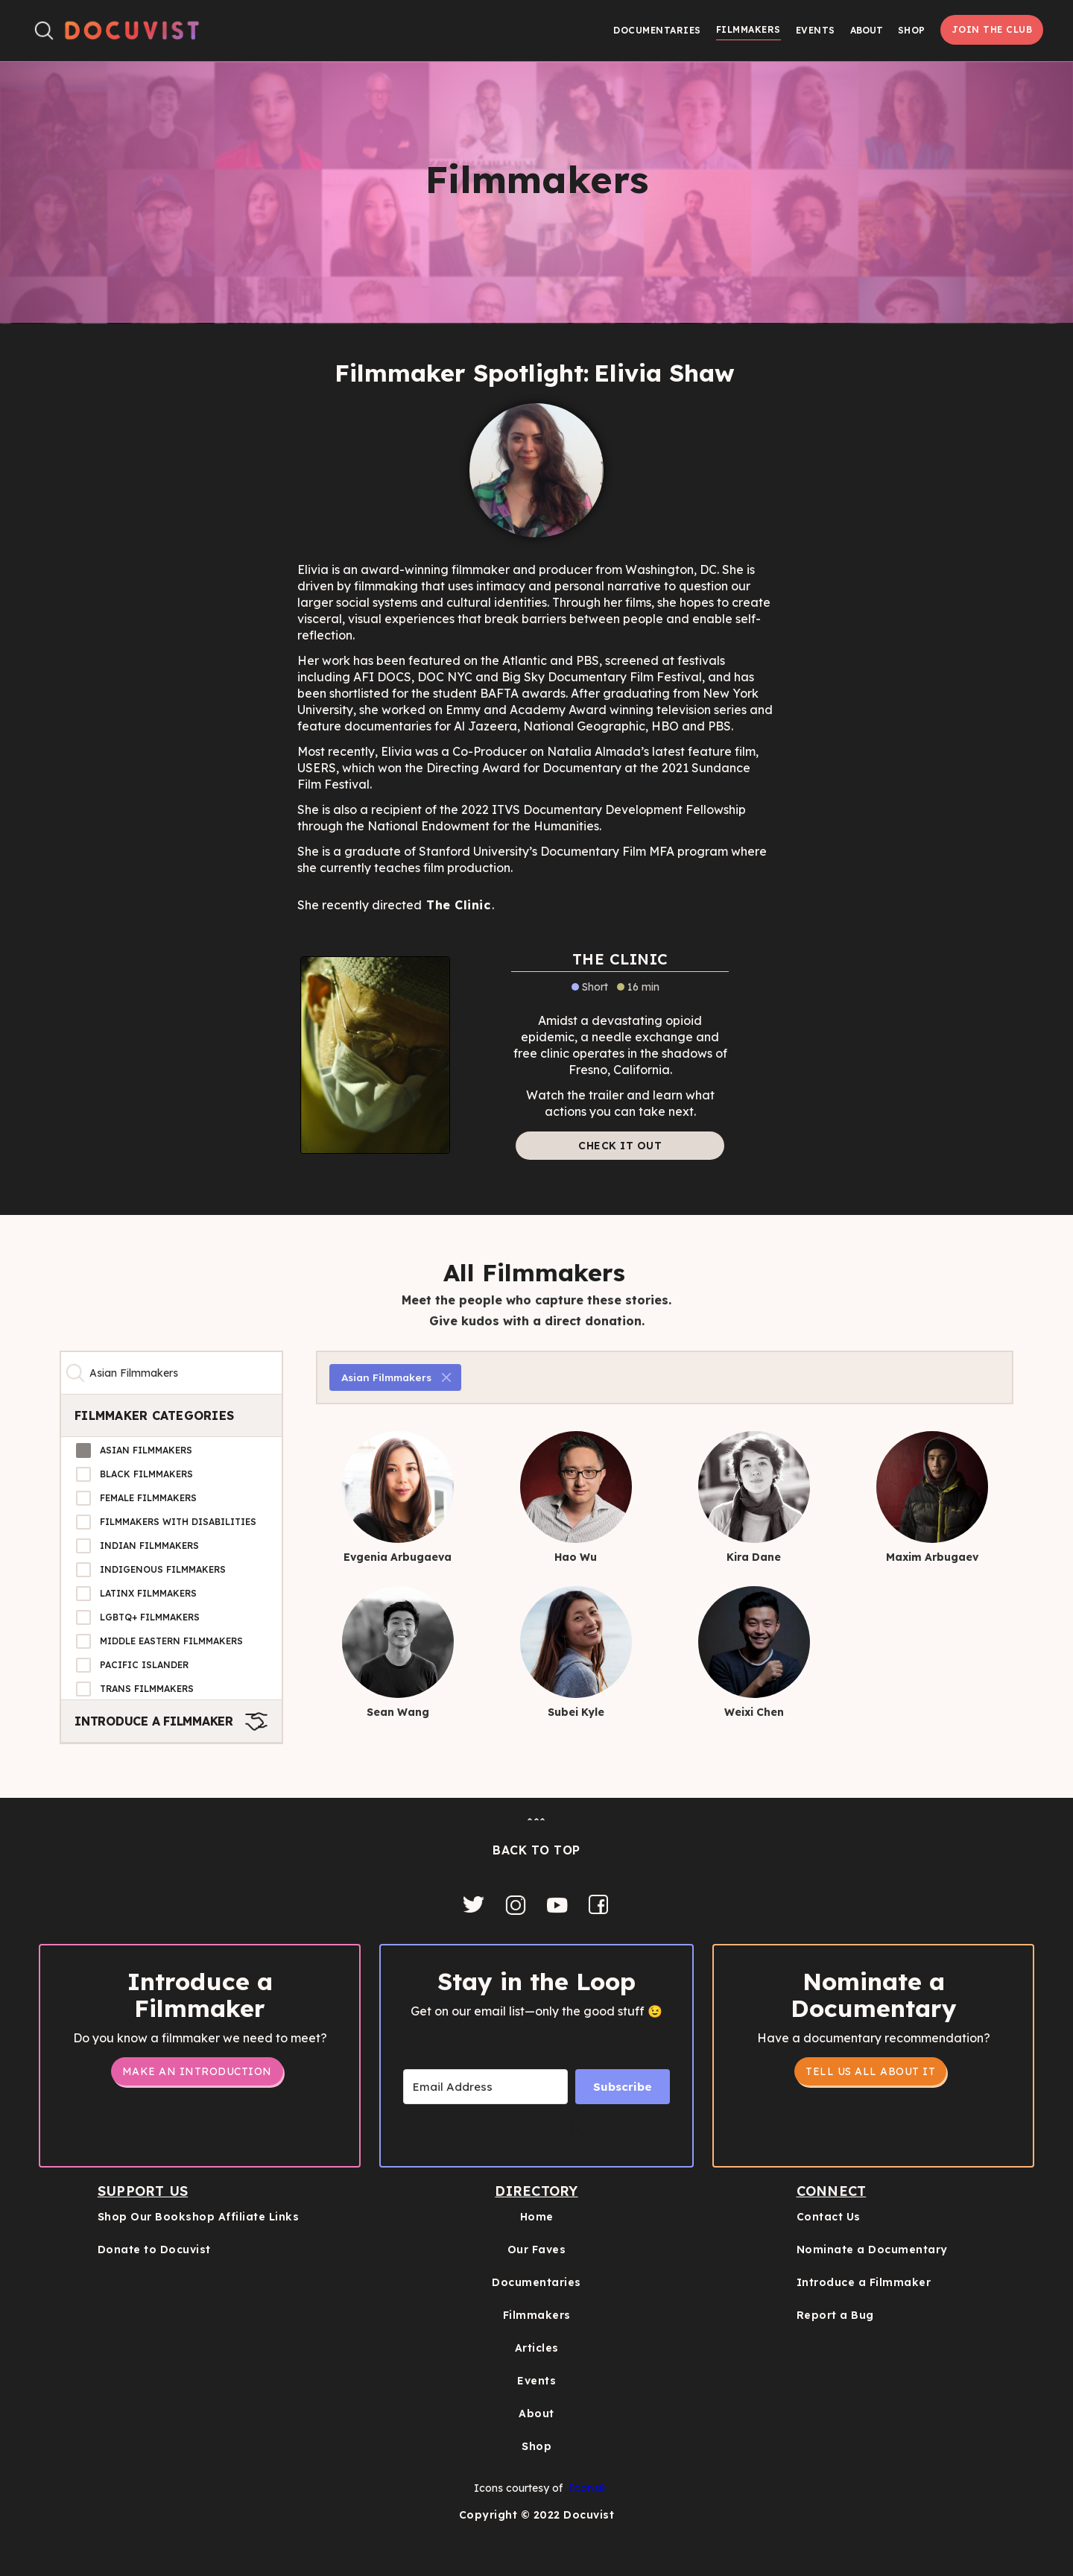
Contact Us (829, 2216)
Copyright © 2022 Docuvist (537, 2515)
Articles (537, 2348)
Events (815, 30)
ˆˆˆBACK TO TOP (536, 1836)
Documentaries (657, 30)
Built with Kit (536, 2128)
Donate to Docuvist (154, 2249)
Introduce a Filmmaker (864, 2282)
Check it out (620, 1145)
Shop (911, 30)
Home (537, 2216)
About (536, 2413)
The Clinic (458, 904)
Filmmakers (748, 29)
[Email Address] (485, 2086)
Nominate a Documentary (872, 2249)
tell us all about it (870, 2071)
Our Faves (536, 2249)
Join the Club (992, 29)
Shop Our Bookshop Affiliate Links (199, 2216)
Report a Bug (835, 2315)
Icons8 (587, 2488)
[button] (866, 30)
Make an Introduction (197, 2071)
